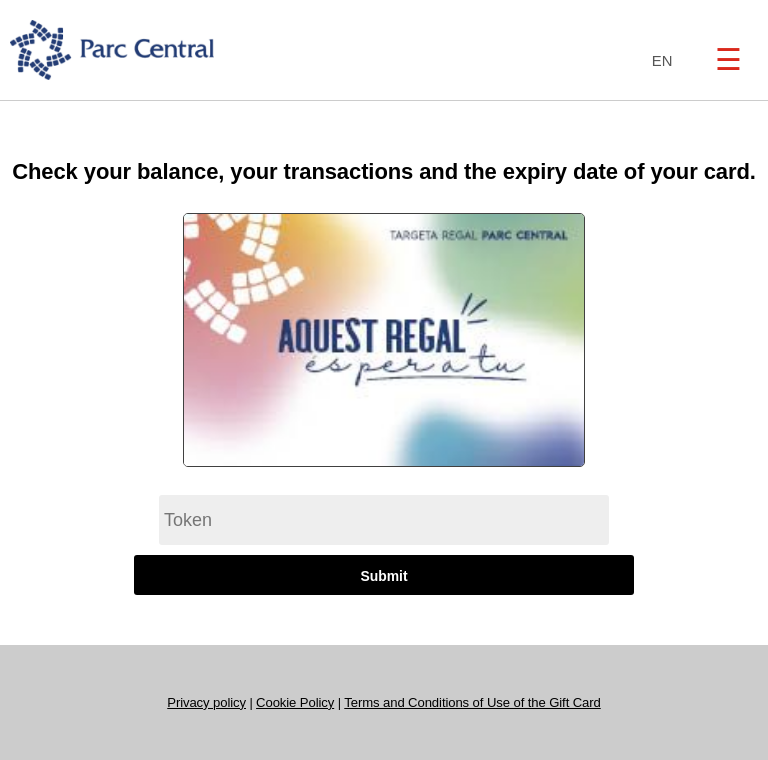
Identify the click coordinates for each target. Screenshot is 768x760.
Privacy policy (206, 702)
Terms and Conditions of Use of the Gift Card (472, 702)
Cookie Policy (295, 702)
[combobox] (657, 61)
